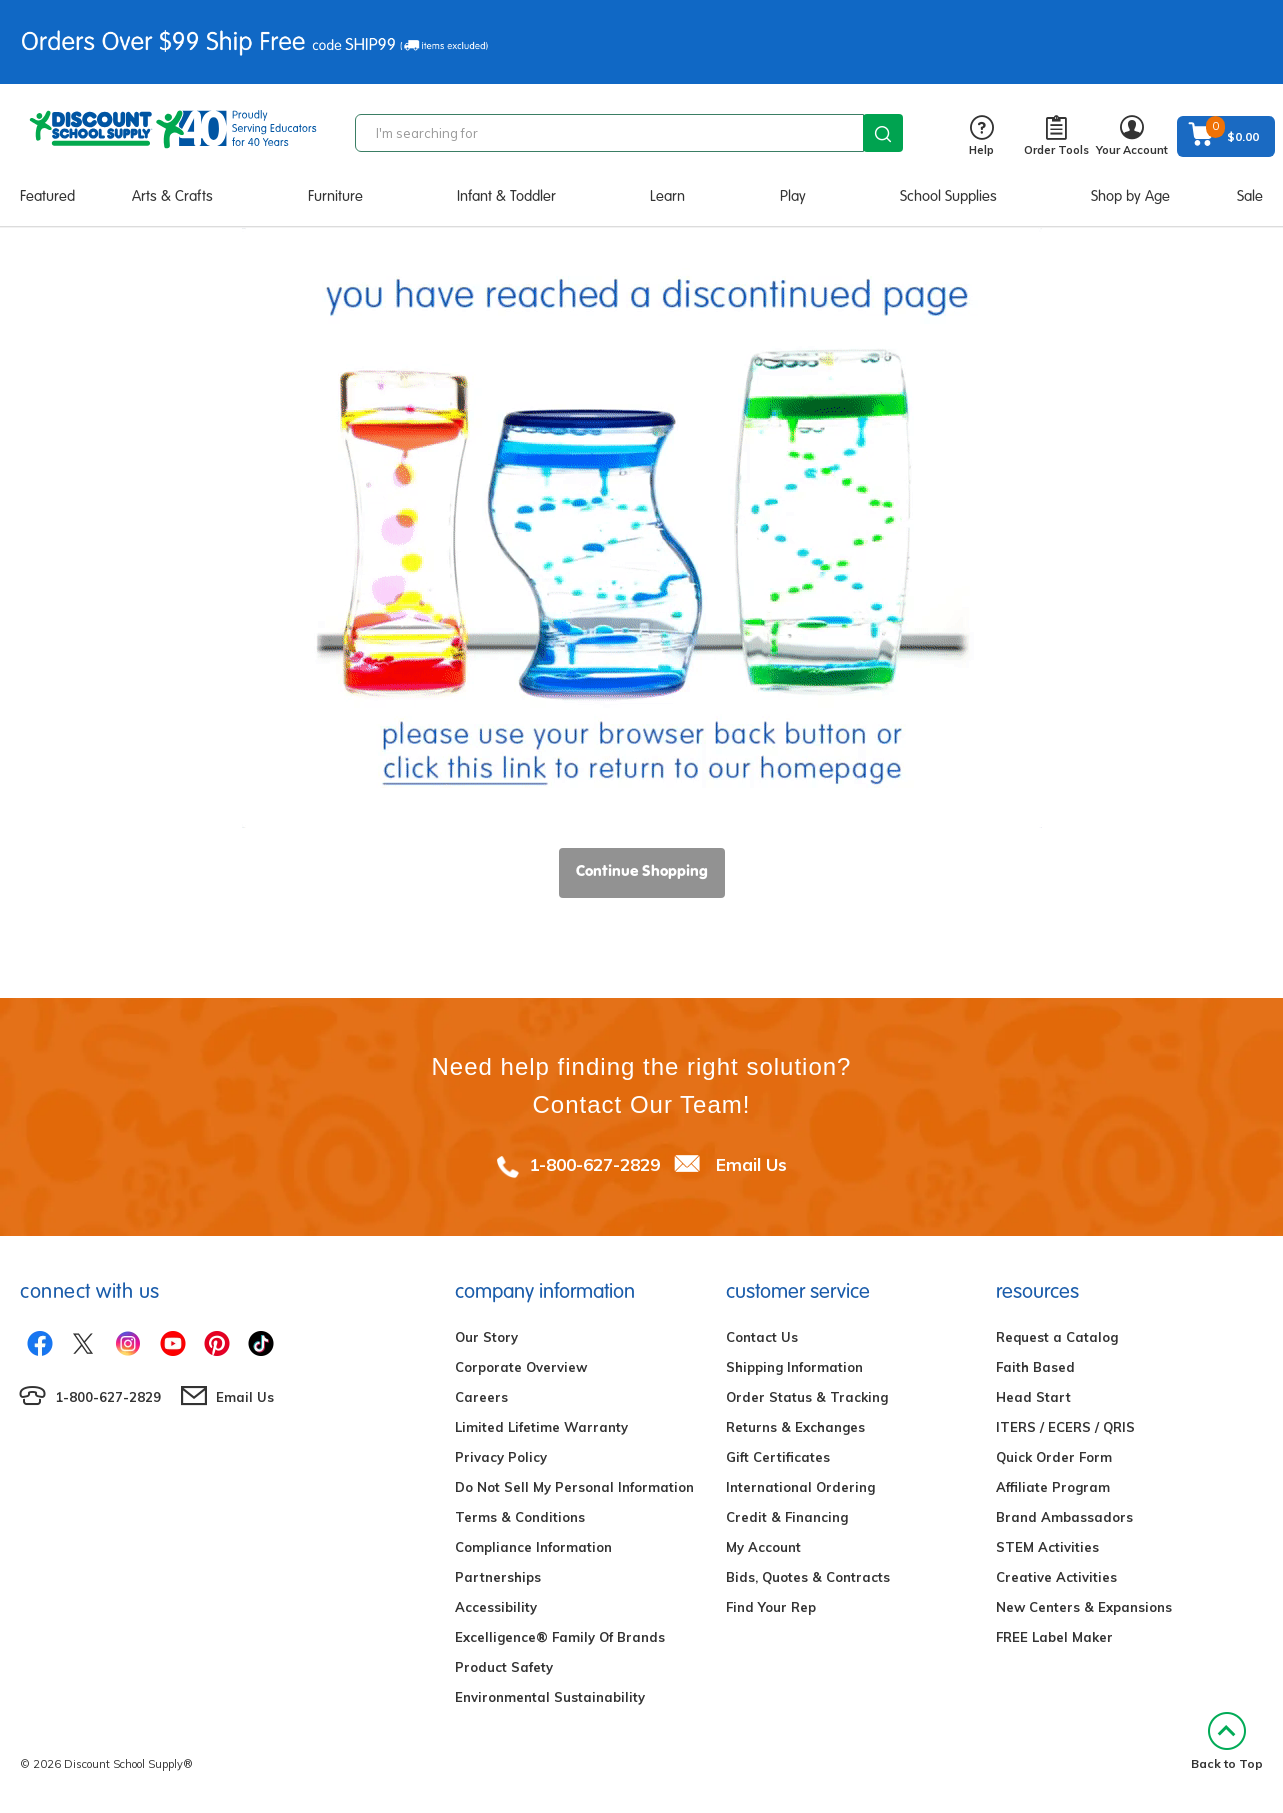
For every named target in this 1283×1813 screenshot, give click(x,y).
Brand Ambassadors (1064, 1517)
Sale (1250, 196)
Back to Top (1227, 1741)
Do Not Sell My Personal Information (574, 1487)
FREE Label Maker (1054, 1637)
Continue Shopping (642, 870)
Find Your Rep (771, 1607)
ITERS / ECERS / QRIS (1065, 1427)
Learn (667, 196)
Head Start (1033, 1397)
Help (981, 136)
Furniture (335, 196)
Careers (481, 1397)
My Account (763, 1547)
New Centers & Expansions (1084, 1607)
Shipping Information (794, 1367)
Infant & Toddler (506, 196)
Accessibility (496, 1607)
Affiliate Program (1053, 1487)
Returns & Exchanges (795, 1427)
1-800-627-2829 (594, 1164)
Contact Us (762, 1337)
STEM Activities (1047, 1547)
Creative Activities (1056, 1577)
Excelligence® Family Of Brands (560, 1637)
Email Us (751, 1164)
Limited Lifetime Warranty (541, 1427)
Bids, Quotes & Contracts (808, 1577)
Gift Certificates (778, 1457)
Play (793, 196)
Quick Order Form (1054, 1457)
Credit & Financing (787, 1517)
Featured (47, 196)
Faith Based (1035, 1367)
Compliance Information (533, 1547)
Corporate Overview (521, 1367)
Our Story (486, 1337)
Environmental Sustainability (550, 1697)
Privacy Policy (501, 1457)
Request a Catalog (1057, 1337)
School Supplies (948, 196)
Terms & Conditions (520, 1517)
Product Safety (504, 1667)
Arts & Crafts (172, 196)
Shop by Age (1130, 196)
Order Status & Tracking (807, 1397)
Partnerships (498, 1577)
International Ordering (800, 1487)
